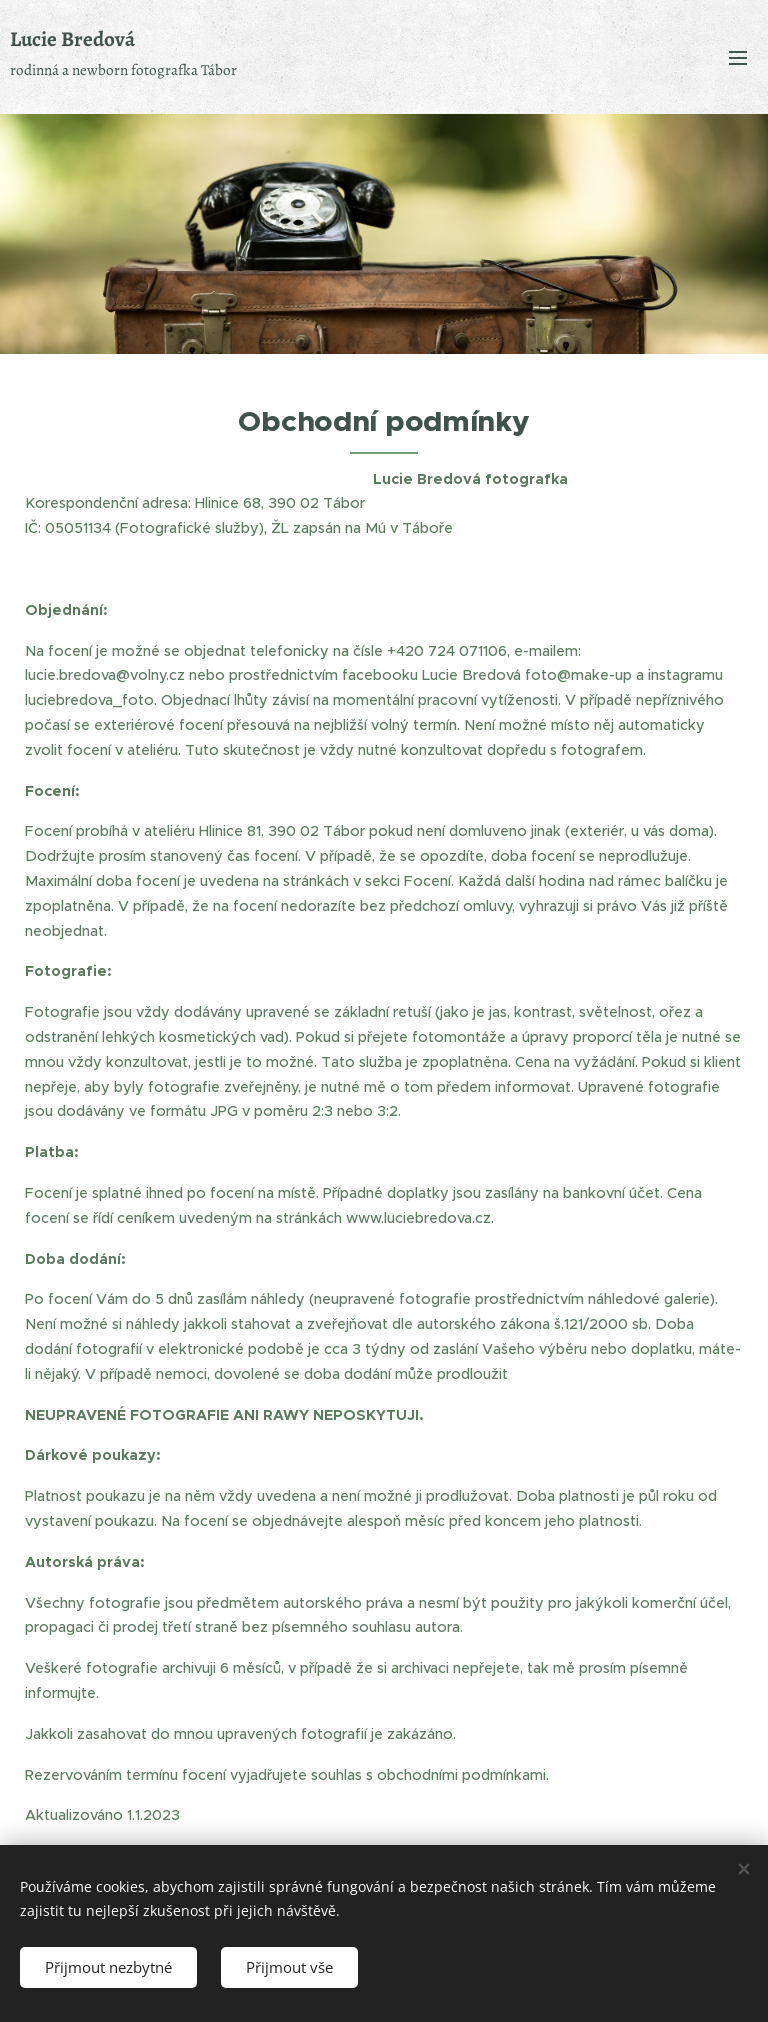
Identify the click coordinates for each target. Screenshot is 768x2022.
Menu (738, 58)
